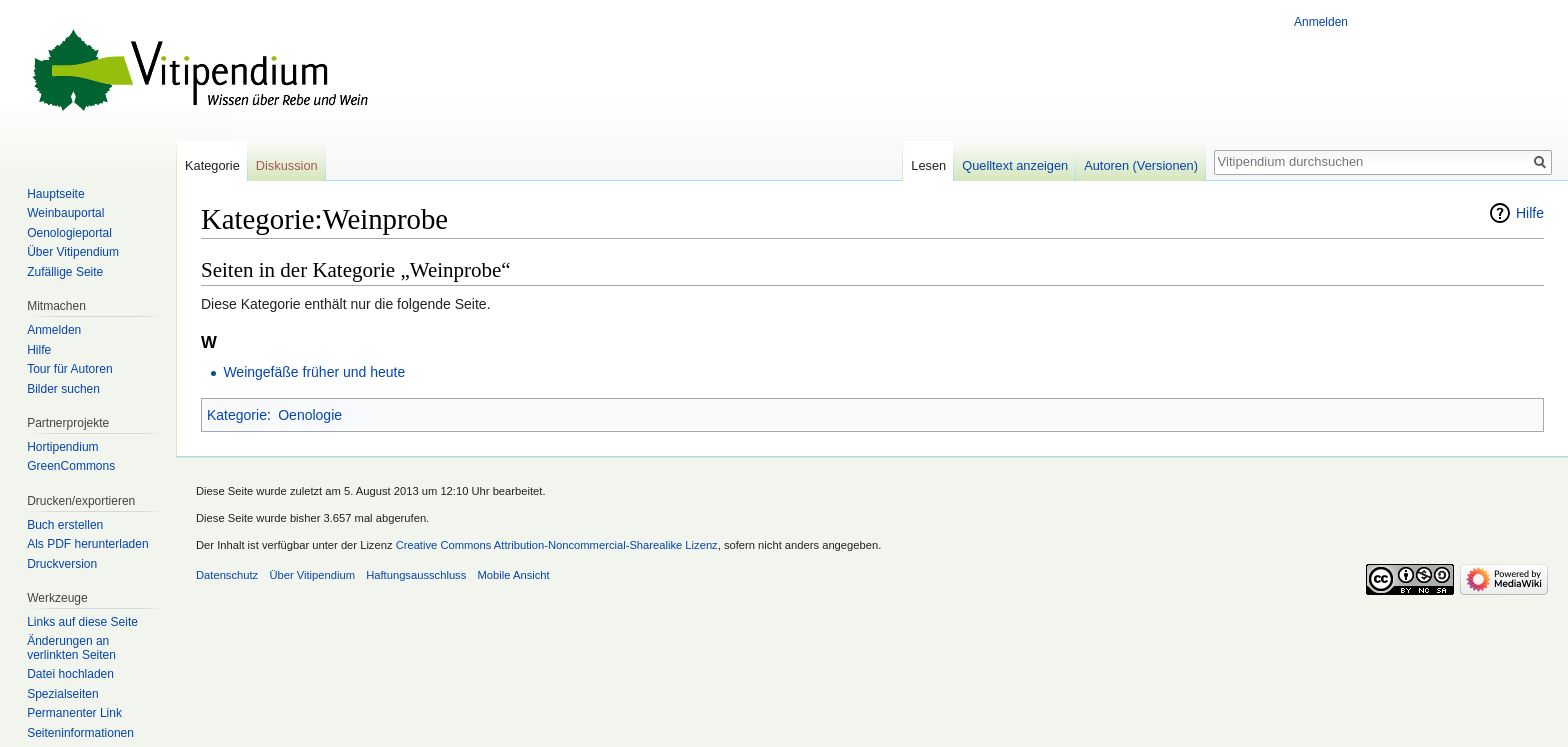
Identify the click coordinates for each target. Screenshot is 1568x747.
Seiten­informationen (80, 733)
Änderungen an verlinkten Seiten (71, 648)
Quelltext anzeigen (1015, 165)
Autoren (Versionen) (1141, 165)
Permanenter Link (74, 713)
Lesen (928, 165)
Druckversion (62, 564)
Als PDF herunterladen (87, 544)
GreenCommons (71, 466)
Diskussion (287, 165)
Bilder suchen (63, 389)
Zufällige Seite (65, 272)
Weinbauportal (65, 213)
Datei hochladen (70, 674)
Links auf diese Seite (82, 622)
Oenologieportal (69, 233)
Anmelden (1321, 22)
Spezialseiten (62, 694)
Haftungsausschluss (416, 575)
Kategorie (237, 415)
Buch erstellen (65, 525)
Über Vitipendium (73, 252)
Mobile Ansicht (514, 575)
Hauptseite (55, 194)
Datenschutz (227, 575)
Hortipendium (62, 447)
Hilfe (1530, 213)
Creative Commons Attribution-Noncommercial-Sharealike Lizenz (557, 545)
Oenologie (310, 415)
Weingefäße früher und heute (314, 372)
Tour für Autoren (69, 369)
